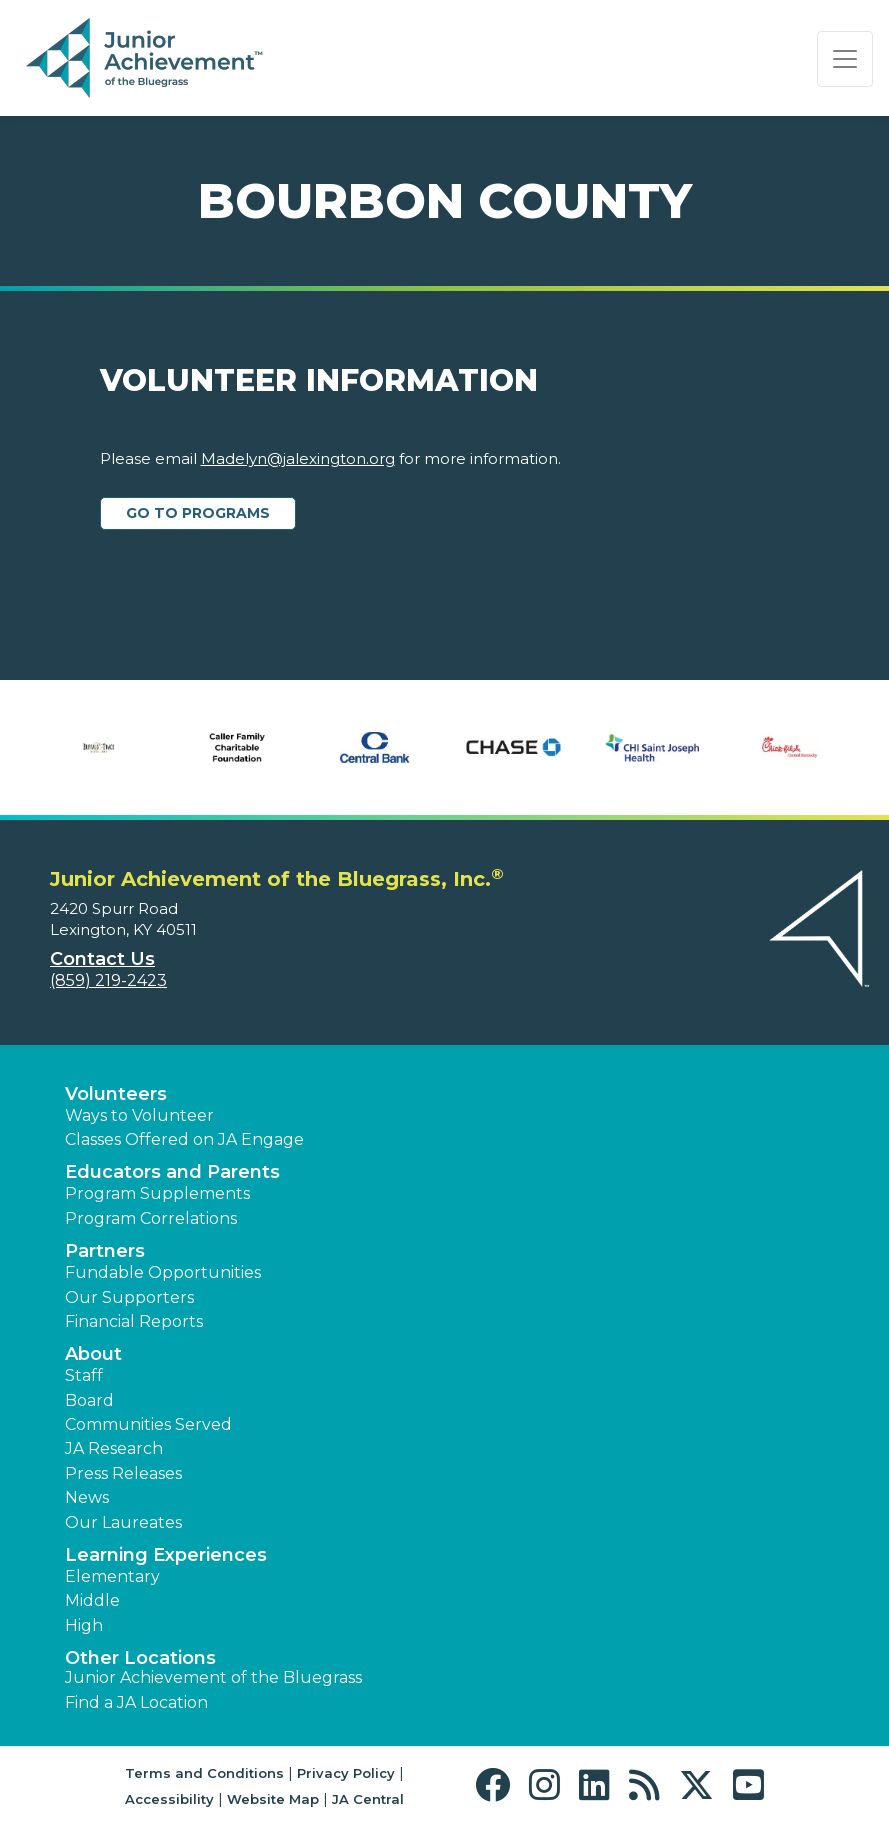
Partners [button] (105, 1251)
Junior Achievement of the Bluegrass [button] (213, 1677)
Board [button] (89, 1400)
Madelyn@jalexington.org (298, 458)
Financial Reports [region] (134, 1321)
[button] (497, 1785)
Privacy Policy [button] (346, 1773)
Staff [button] (84, 1375)
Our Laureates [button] (123, 1522)
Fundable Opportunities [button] (163, 1272)
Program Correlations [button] (151, 1218)
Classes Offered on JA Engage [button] (184, 1139)
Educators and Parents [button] (172, 1172)
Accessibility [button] (169, 1799)
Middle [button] (92, 1600)
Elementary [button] (112, 1576)
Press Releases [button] (123, 1473)
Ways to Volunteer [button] (139, 1115)
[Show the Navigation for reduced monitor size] (845, 59)
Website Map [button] (273, 1799)
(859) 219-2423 (108, 980)
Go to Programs (198, 513)
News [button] (87, 1497)
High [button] (84, 1625)
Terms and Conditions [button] (204, 1773)
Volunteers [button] (116, 1094)
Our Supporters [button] (129, 1297)
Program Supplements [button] (157, 1193)
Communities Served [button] (148, 1424)
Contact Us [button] (102, 959)
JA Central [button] (368, 1799)
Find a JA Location (136, 1702)
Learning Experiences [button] (166, 1555)
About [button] (93, 1354)
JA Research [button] (114, 1448)
